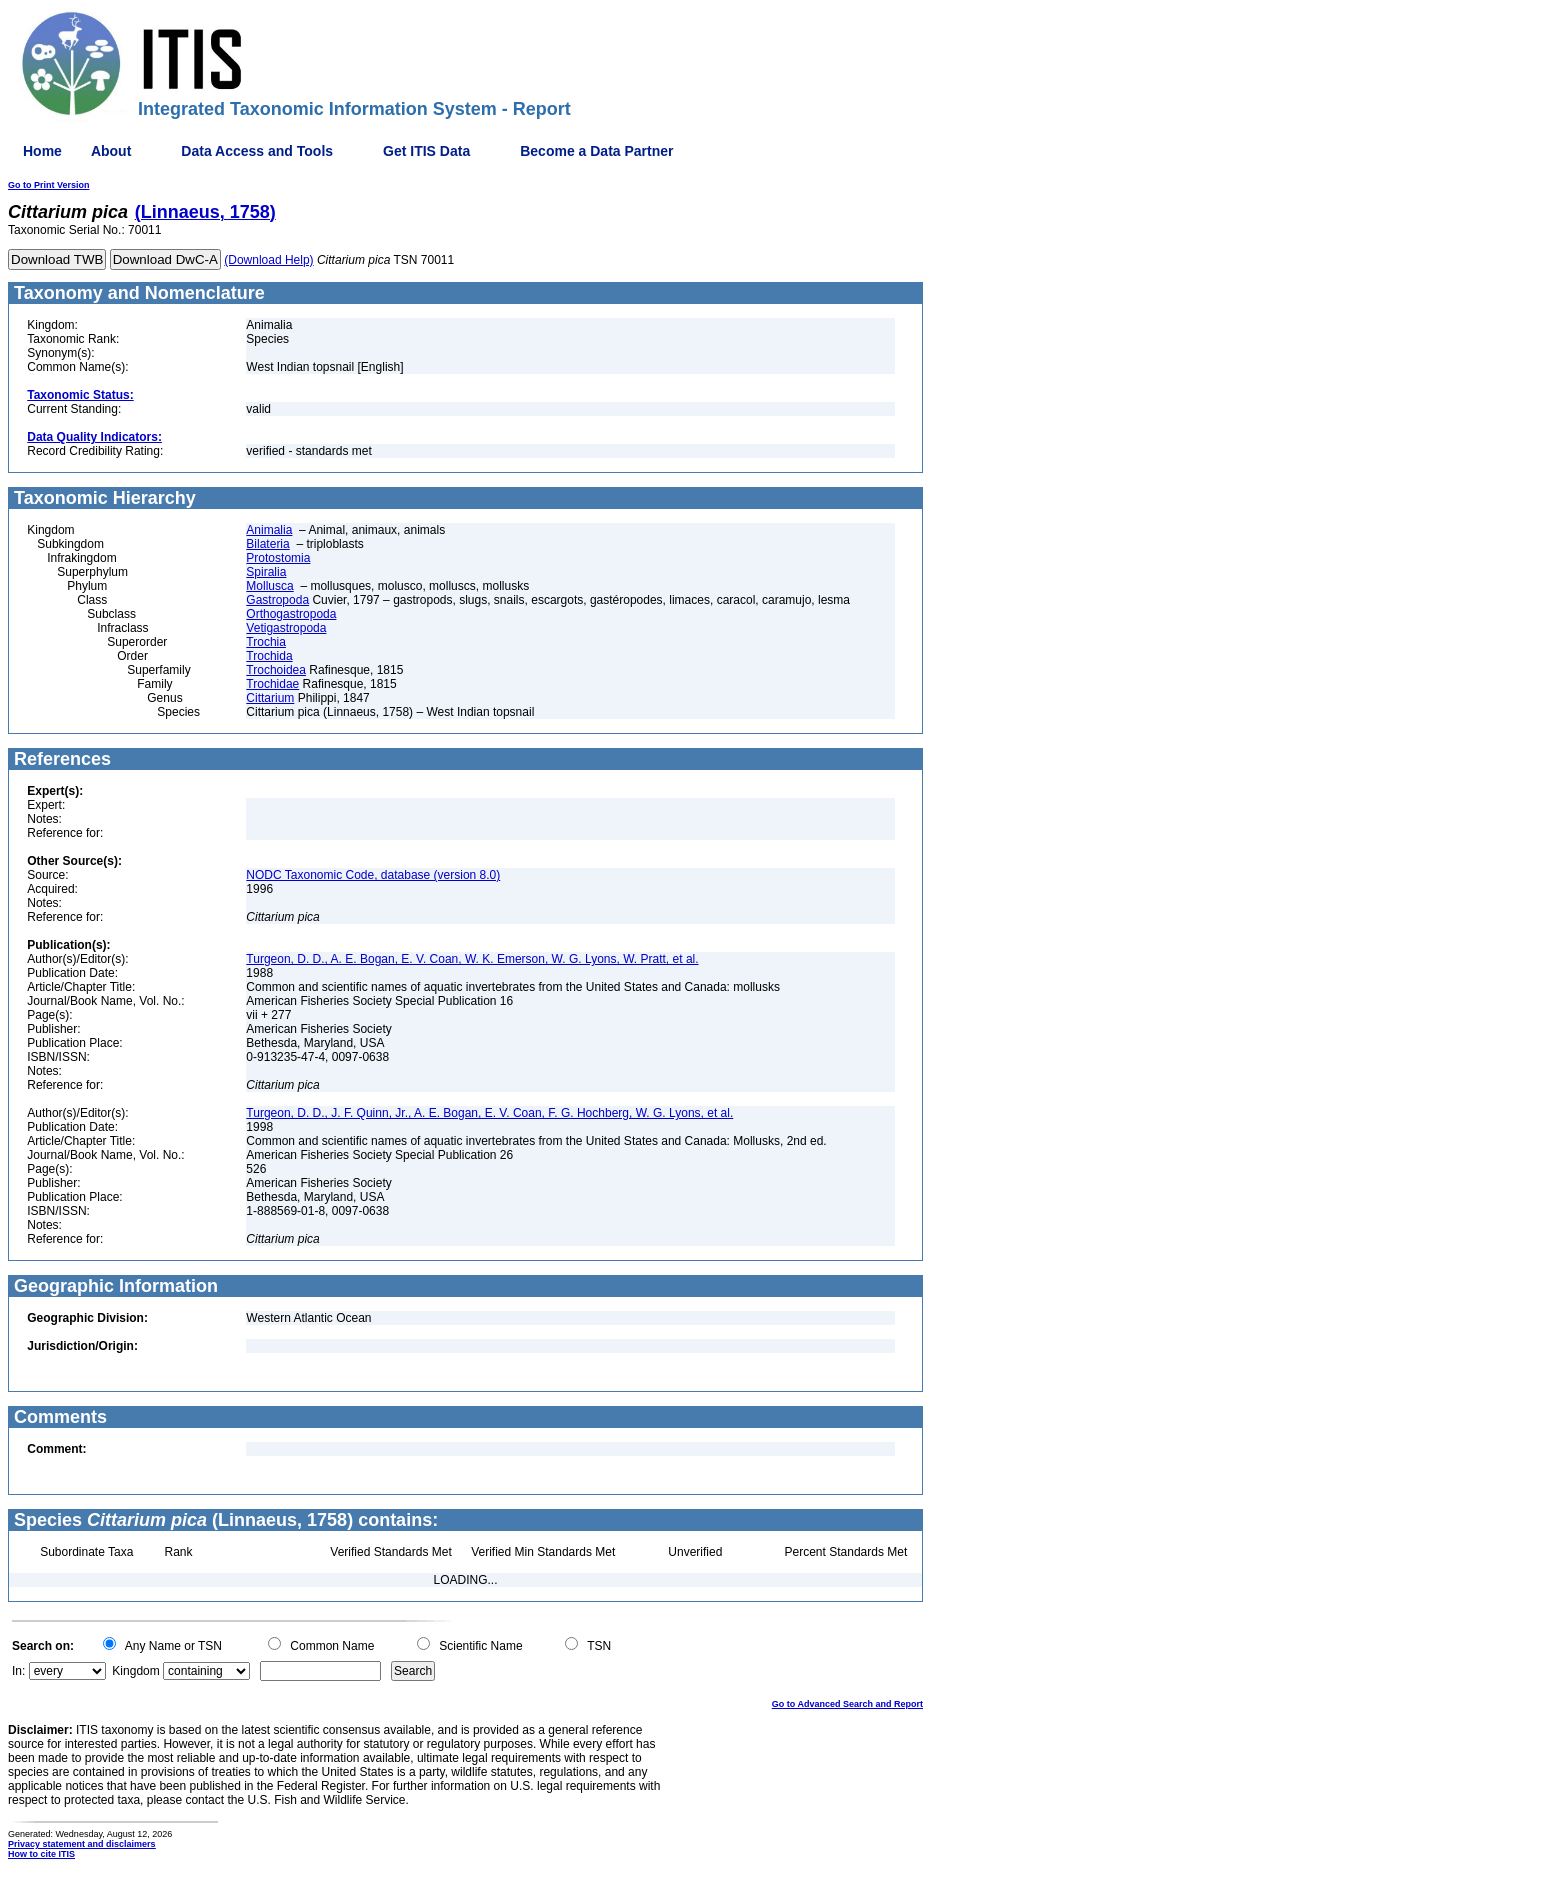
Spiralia (266, 572)
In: (18, 1671)
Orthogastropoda (291, 614)
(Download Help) (268, 260)
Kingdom (135, 1671)
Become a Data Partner (596, 151)
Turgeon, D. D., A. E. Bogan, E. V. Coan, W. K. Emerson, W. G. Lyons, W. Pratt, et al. (472, 959)
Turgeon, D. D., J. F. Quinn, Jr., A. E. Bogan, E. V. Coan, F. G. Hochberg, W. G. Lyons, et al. (489, 1113)
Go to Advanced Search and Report (847, 1704)
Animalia (269, 530)
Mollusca (269, 586)
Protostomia (278, 558)
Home (42, 151)
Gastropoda (277, 600)
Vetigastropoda (286, 628)
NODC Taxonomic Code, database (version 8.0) (373, 875)
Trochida (269, 656)
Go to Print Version (49, 185)
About (111, 151)
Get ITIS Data (426, 151)
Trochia (266, 642)
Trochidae (272, 684)
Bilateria (267, 544)
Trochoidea (276, 670)
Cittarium (270, 698)
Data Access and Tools (257, 151)
